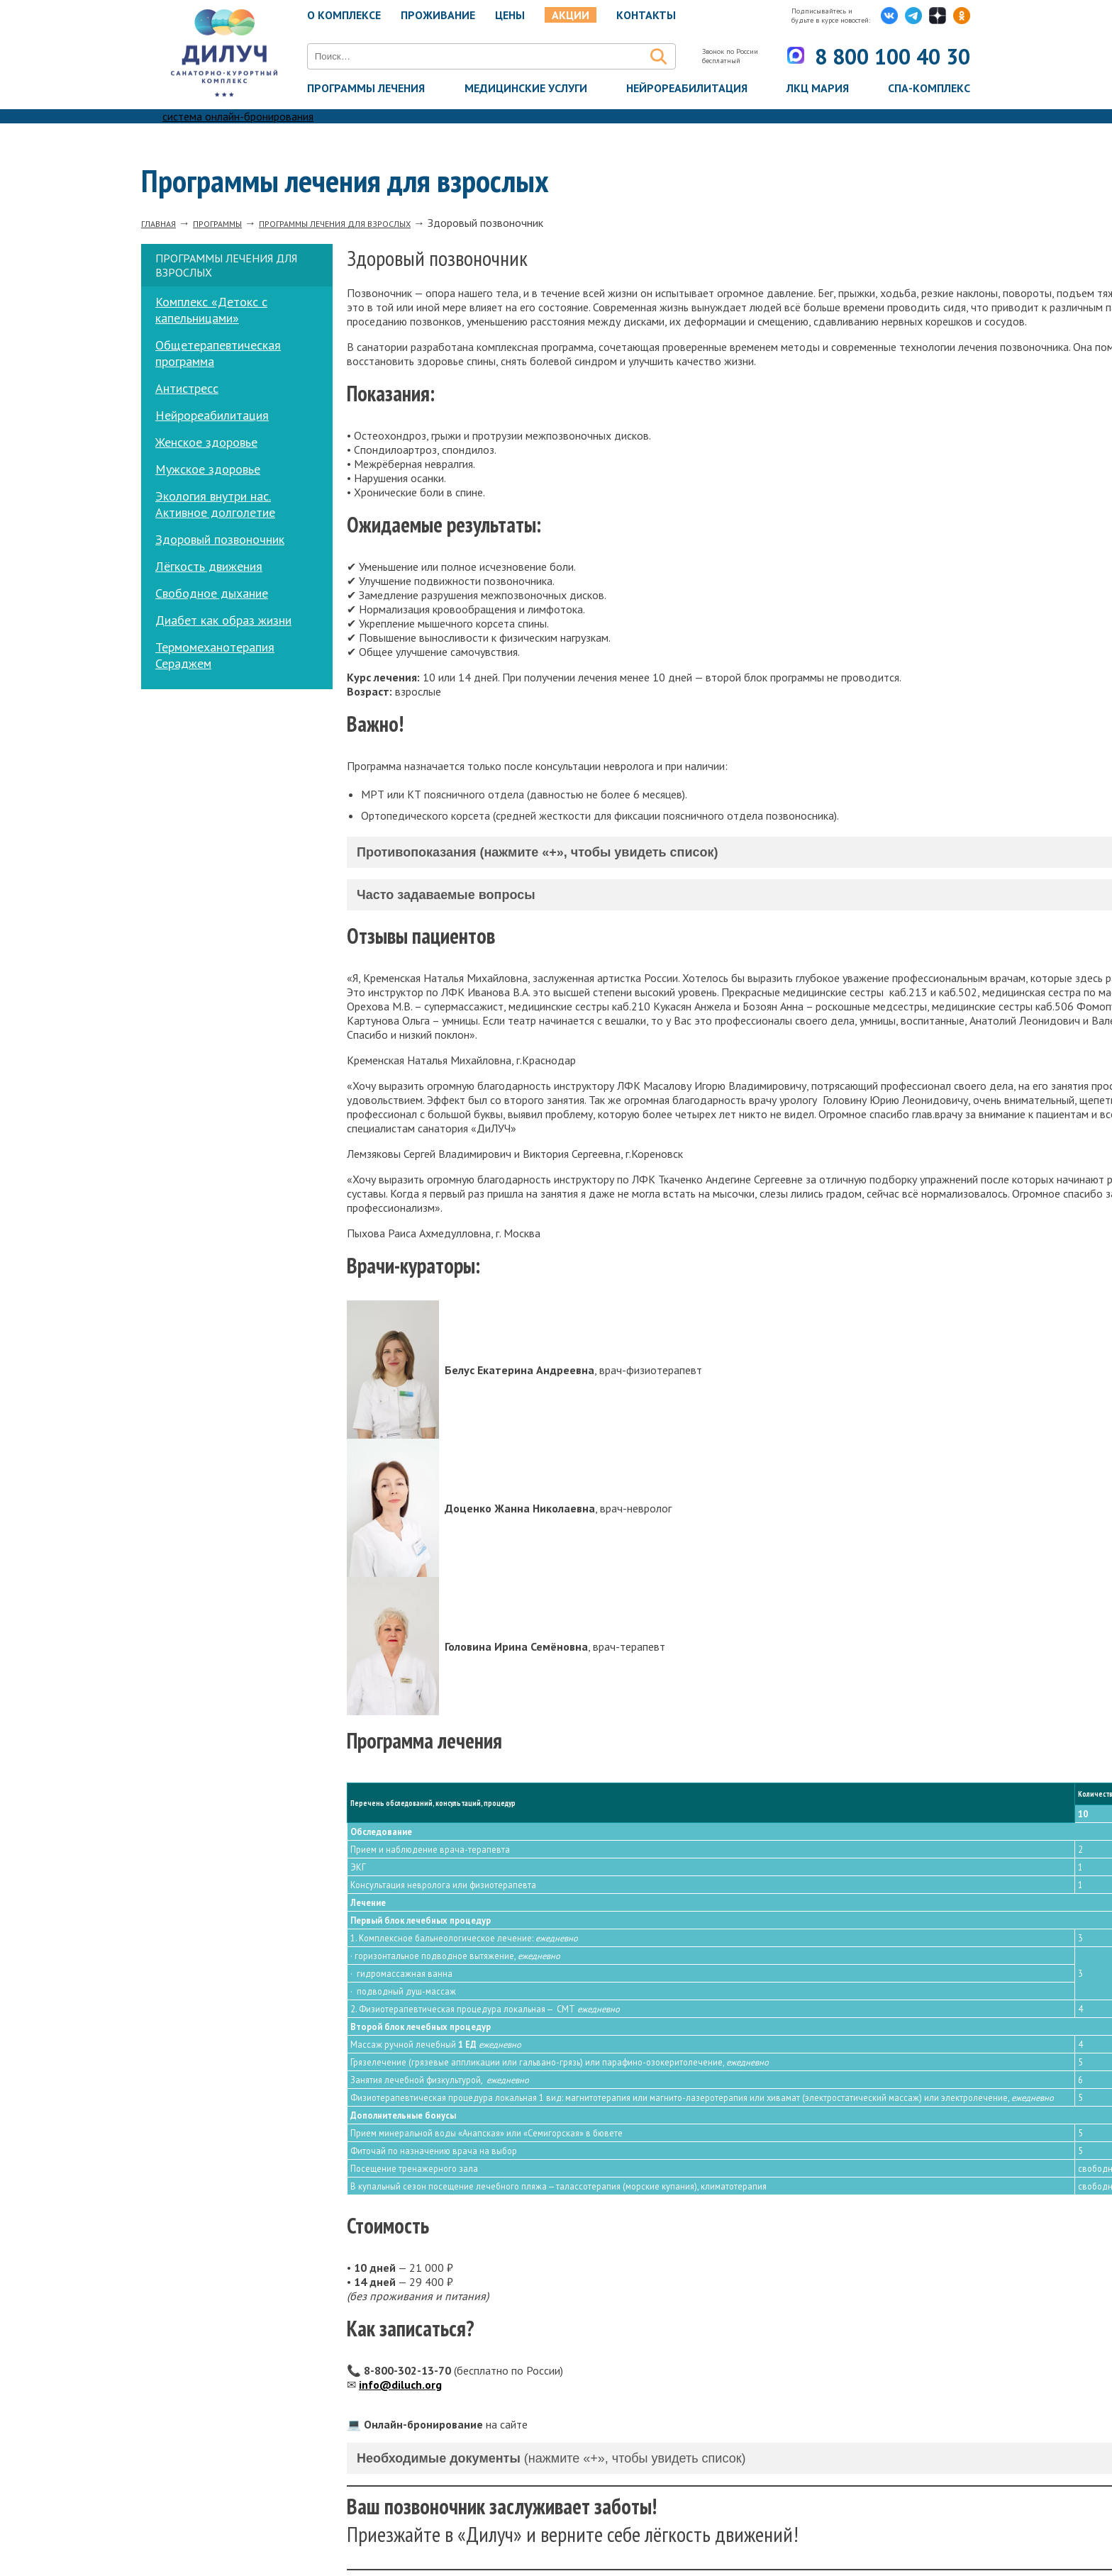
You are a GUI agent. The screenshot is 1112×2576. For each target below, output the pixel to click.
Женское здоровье (206, 442)
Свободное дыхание (211, 593)
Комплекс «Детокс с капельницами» (211, 310)
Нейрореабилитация (686, 89)
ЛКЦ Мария (817, 89)
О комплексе (344, 15)
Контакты (646, 15)
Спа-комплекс (929, 89)
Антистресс (186, 388)
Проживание (438, 15)
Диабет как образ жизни (223, 620)
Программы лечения (366, 89)
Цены (510, 15)
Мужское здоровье (207, 469)
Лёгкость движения (208, 566)
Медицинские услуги (526, 89)
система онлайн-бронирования (237, 116)
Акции (570, 15)
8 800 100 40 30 (883, 56)
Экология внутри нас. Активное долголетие (215, 504)
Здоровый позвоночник (219, 539)
